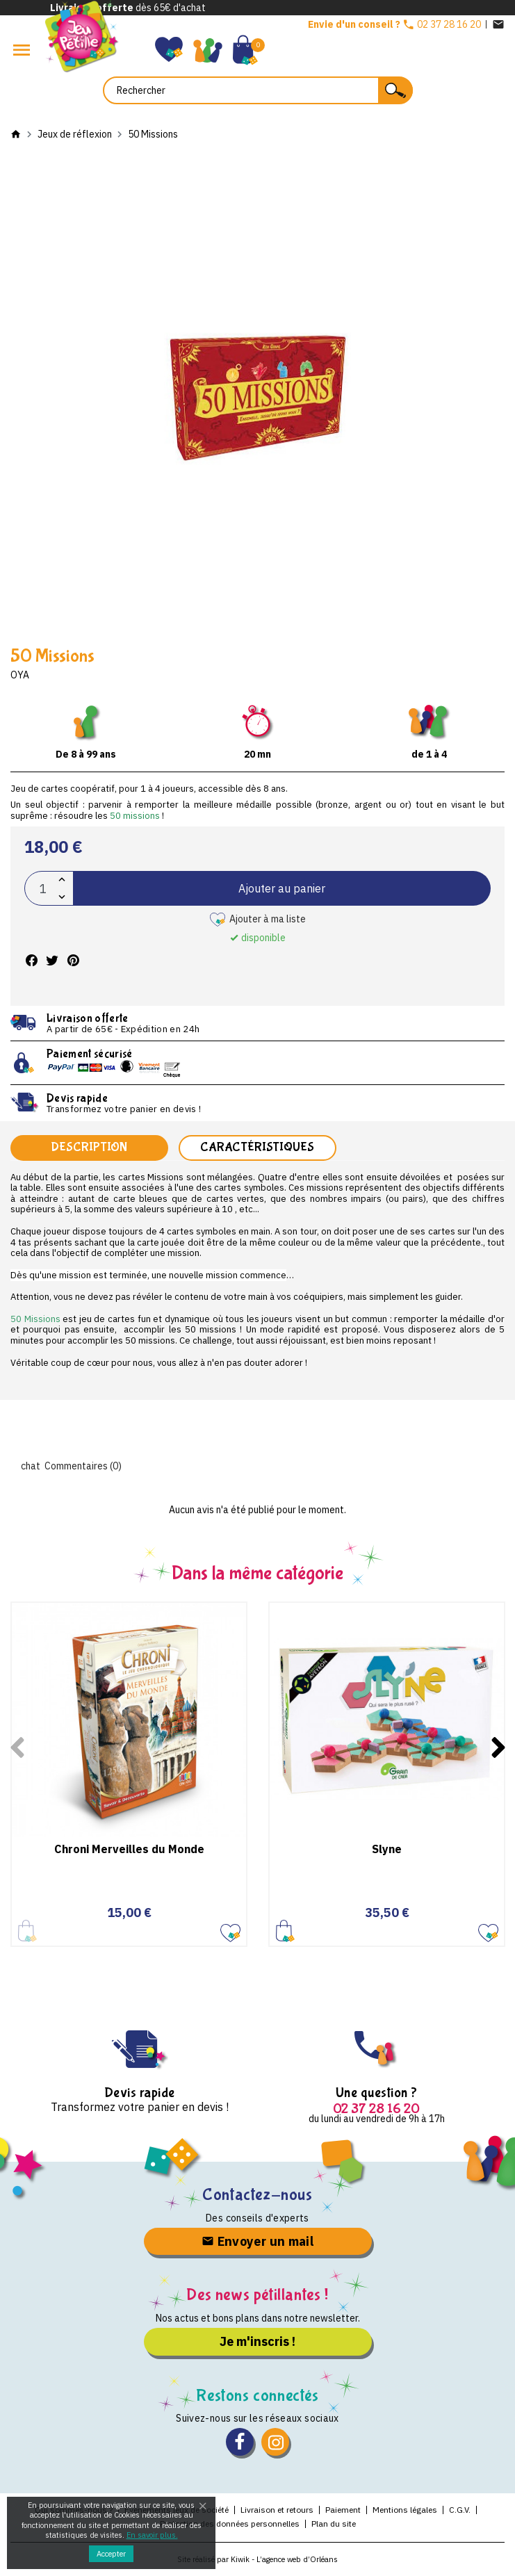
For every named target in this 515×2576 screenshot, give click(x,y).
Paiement (343, 2509)
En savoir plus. (152, 2535)
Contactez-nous (257, 2194)
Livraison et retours (276, 2509)
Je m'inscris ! (257, 2341)
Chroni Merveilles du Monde (129, 1849)
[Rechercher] (258, 90)
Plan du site (333, 2523)
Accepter (111, 2554)
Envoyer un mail (257, 2241)
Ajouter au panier (281, 888)
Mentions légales (405, 2509)
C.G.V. (460, 2509)
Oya (19, 675)
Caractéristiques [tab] (257, 1147)
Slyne (387, 1849)
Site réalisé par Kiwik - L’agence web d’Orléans (257, 2559)
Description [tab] (89, 1147)
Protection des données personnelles (230, 2523)
